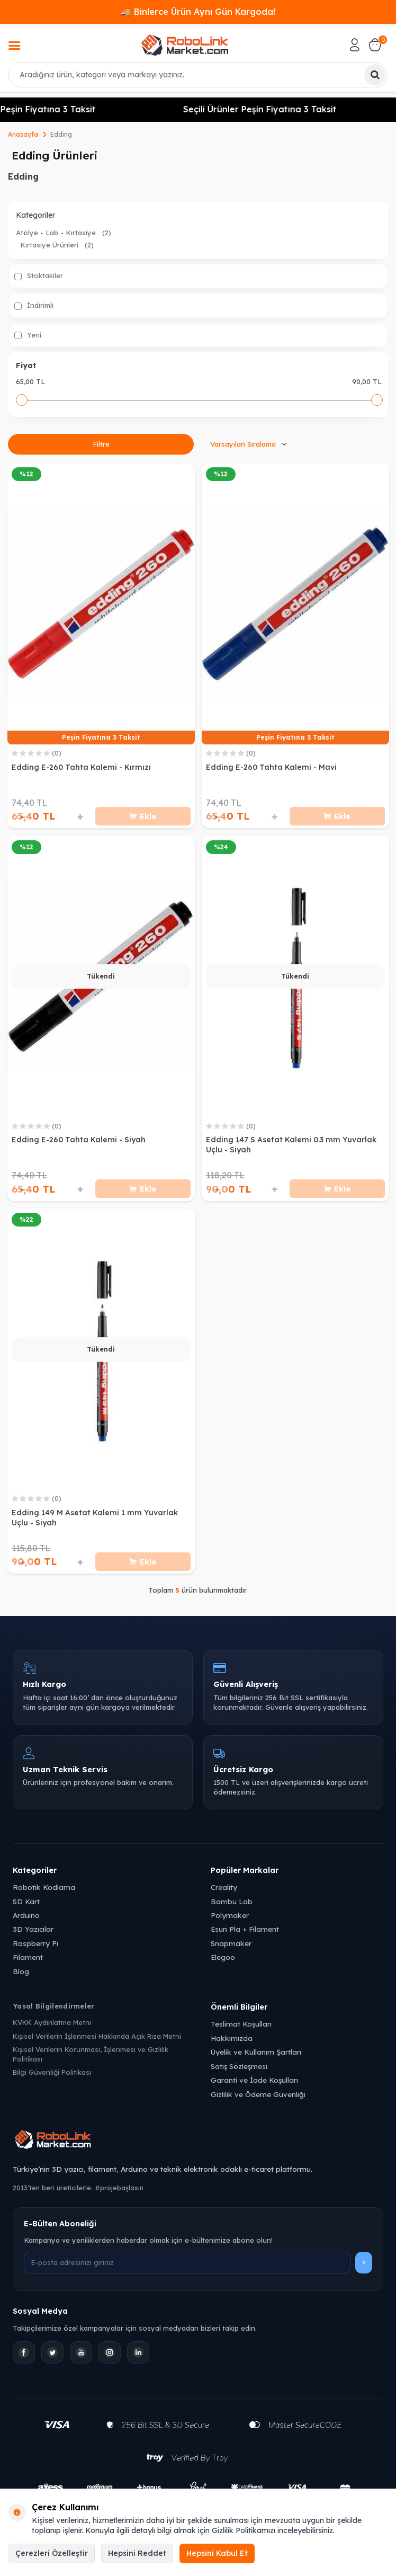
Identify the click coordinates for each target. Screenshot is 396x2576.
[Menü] (14, 47)
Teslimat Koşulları (241, 2023)
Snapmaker (231, 1943)
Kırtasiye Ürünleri (57, 245)
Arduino (26, 1915)
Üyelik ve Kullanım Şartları (256, 2051)
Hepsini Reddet (137, 2553)
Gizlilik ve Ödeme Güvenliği (258, 2094)
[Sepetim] (374, 45)
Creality (224, 1886)
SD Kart (26, 1901)
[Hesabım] (354, 45)
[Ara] (374, 74)
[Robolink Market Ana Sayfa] (198, 2141)
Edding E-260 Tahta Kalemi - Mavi (271, 767)
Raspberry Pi (35, 1943)
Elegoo (223, 1956)
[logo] (184, 45)
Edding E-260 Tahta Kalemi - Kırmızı (81, 767)
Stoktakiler (38, 275)
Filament (28, 1956)
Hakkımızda (232, 2037)
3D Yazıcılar (33, 1928)
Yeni (27, 335)
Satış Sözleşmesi (239, 2066)
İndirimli (33, 305)
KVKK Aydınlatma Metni (52, 2022)
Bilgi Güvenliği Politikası (52, 2072)
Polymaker (230, 1915)
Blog (21, 1971)
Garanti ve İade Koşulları (254, 2079)
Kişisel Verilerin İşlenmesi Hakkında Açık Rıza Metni (97, 2036)
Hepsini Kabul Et (217, 2553)
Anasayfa (23, 134)
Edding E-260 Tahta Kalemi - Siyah (79, 1139)
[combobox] (198, 74)
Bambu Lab (232, 1901)
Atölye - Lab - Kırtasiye (63, 232)
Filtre (101, 444)
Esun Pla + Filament (245, 1928)
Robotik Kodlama (44, 1886)
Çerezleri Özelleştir (51, 2553)
